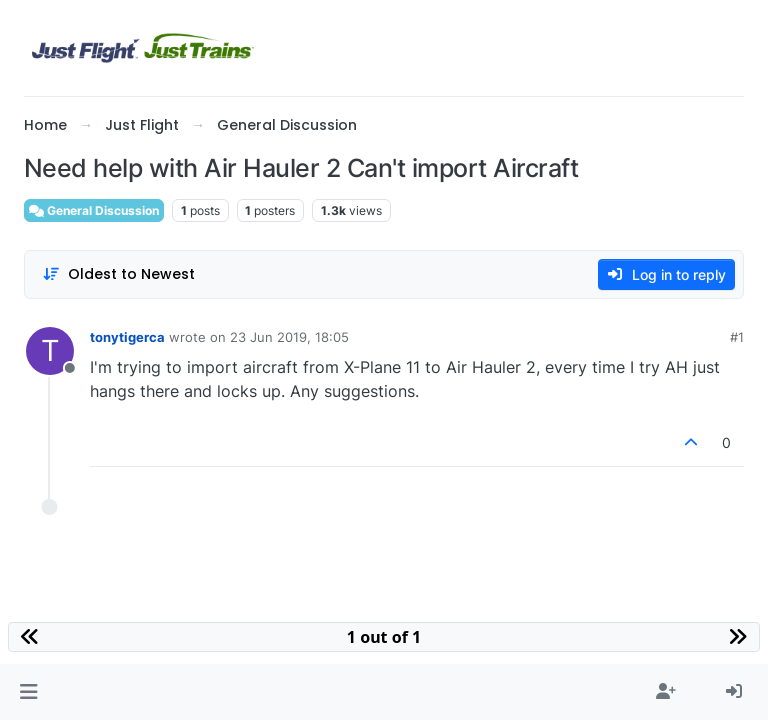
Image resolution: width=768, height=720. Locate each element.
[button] (28, 692)
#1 (737, 337)
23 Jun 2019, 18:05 (289, 337)
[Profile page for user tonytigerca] (50, 351)
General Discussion (94, 210)
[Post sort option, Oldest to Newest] (118, 274)
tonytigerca (127, 337)
